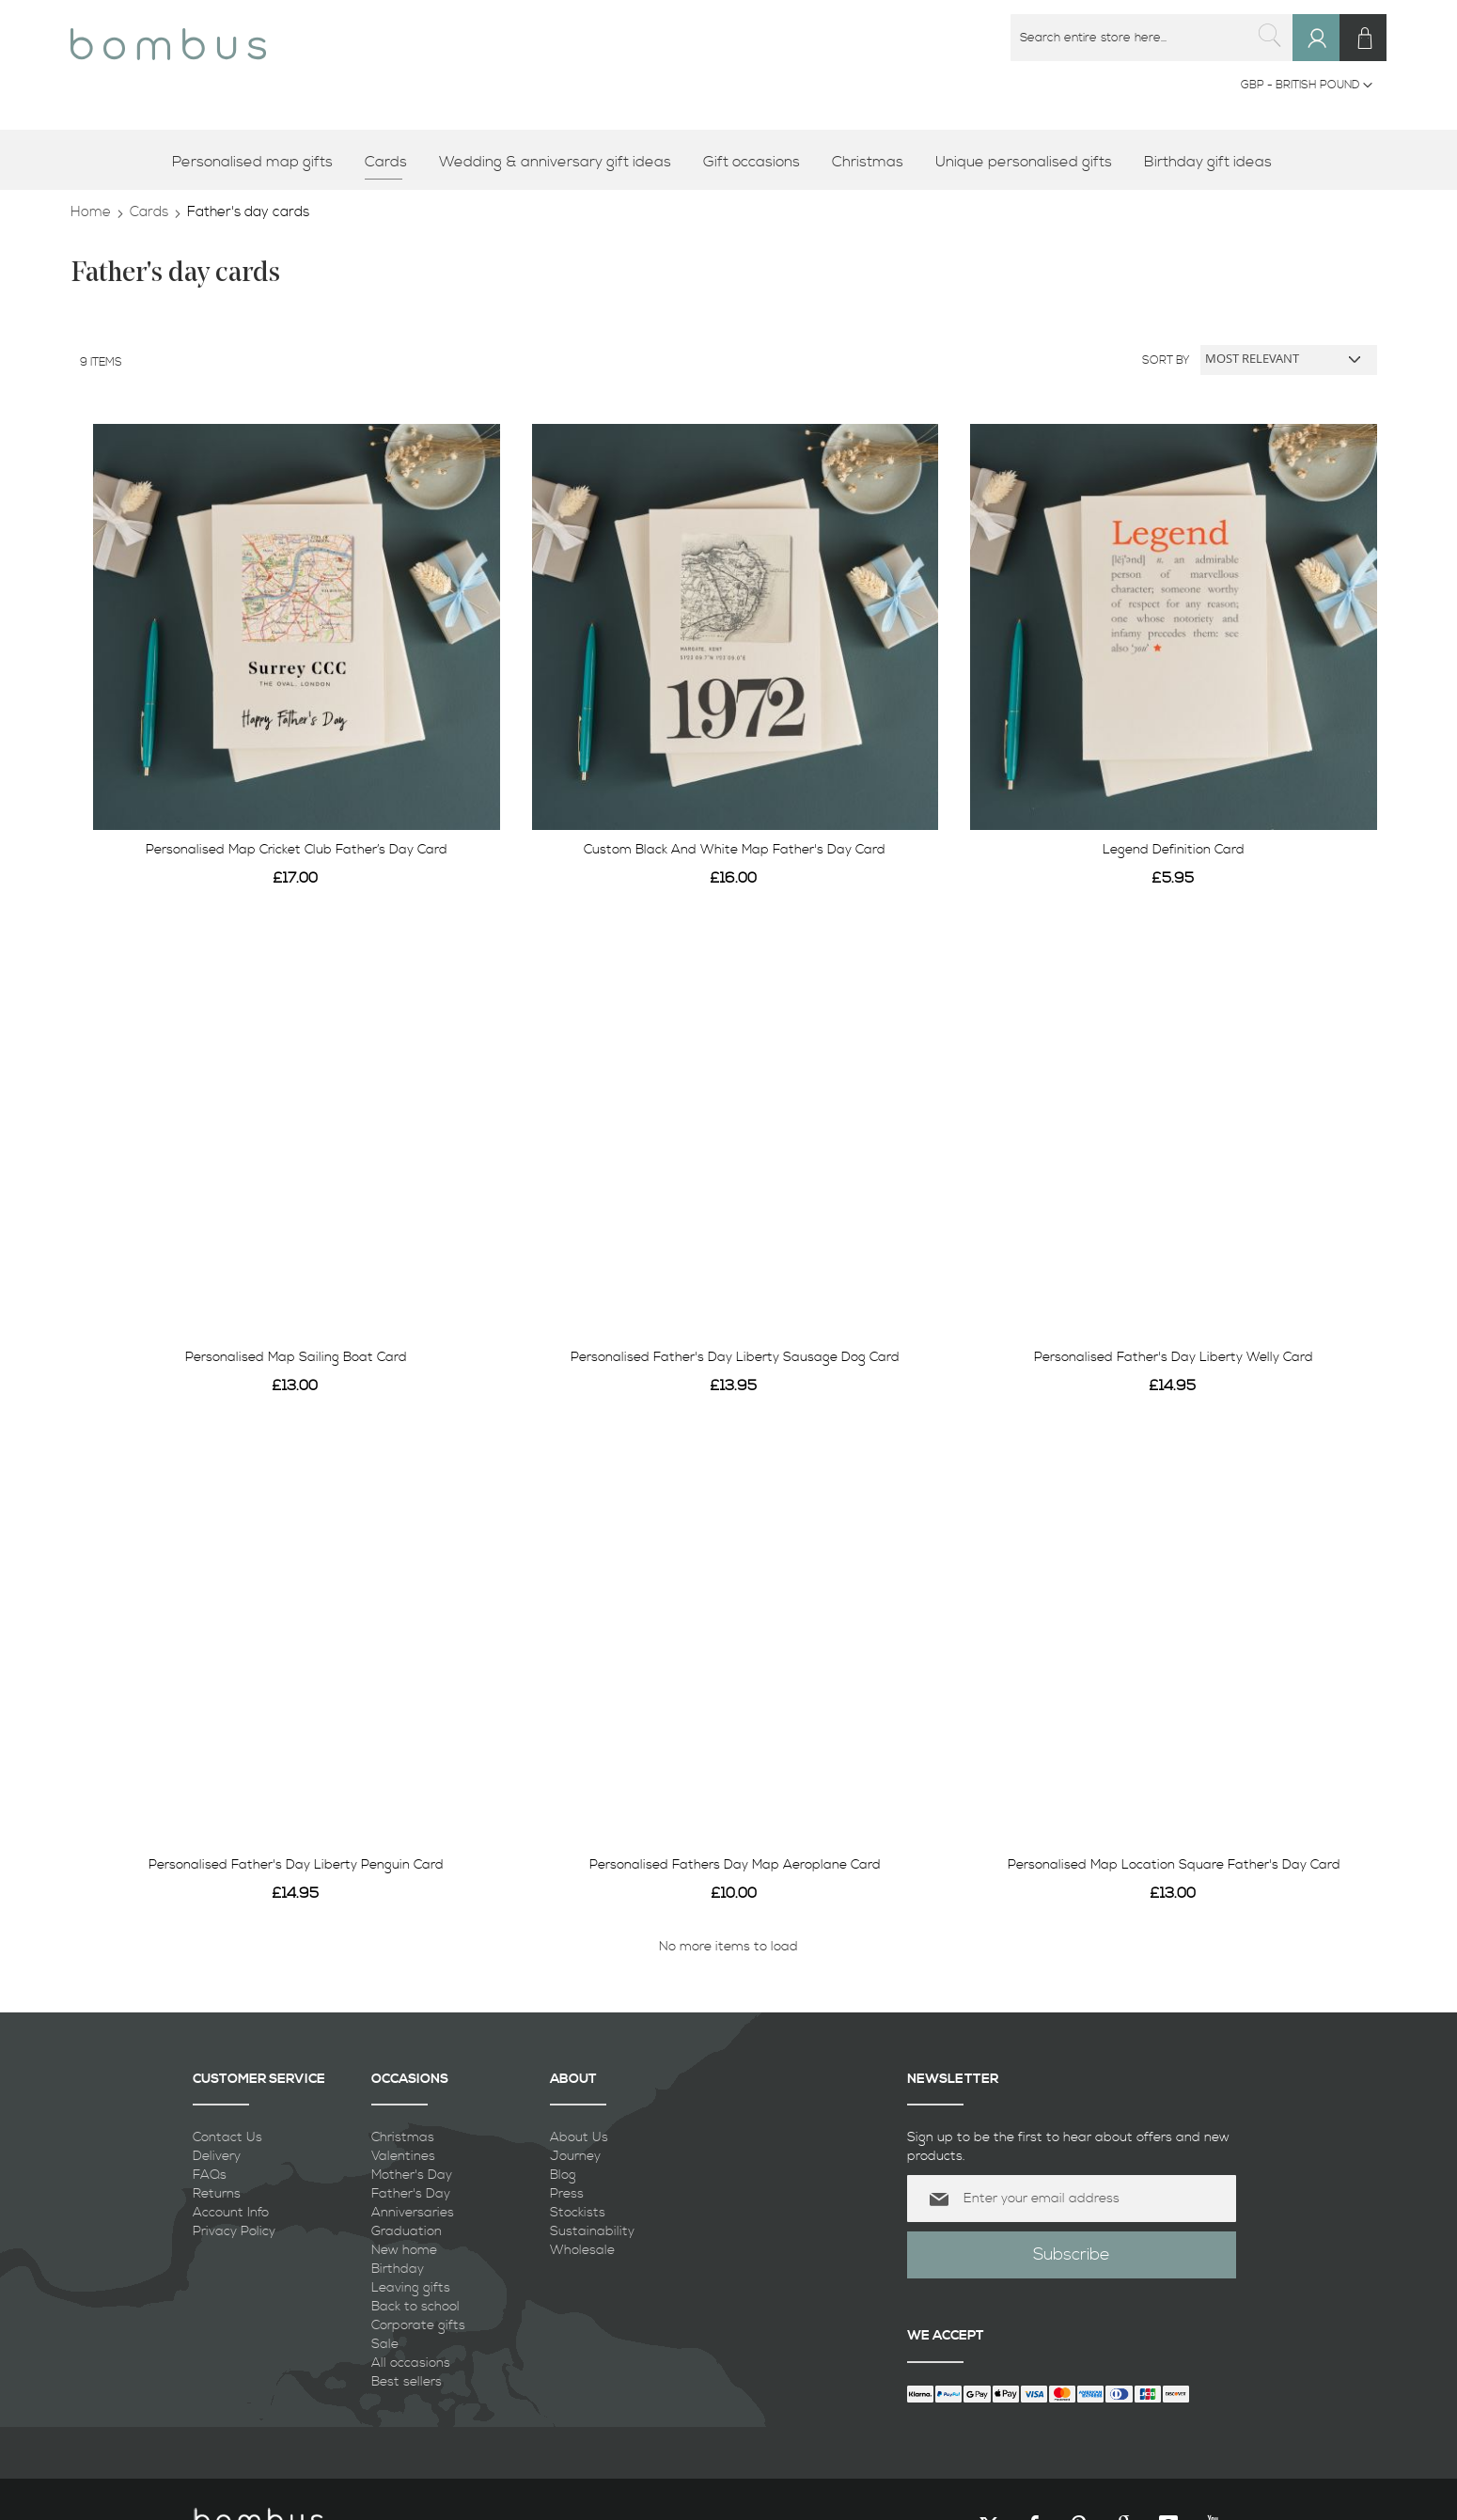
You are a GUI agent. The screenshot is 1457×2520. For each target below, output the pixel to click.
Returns (217, 2193)
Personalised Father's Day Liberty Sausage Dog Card (735, 1357)
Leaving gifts (410, 2287)
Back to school (415, 2306)
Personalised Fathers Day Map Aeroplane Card (735, 1864)
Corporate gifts (418, 2325)
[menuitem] (259, 162)
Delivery (217, 2156)
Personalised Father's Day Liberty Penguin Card (296, 1864)
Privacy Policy (234, 2231)
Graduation (406, 2231)
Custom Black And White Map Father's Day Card (734, 849)
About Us (579, 2137)
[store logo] (168, 37)
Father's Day (410, 2193)
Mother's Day (411, 2175)
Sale (385, 2344)
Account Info (231, 2212)
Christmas (402, 2137)
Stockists (577, 2212)
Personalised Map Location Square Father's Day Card (1174, 1864)
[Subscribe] (1071, 2254)
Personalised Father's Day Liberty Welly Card (1173, 1357)
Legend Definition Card (1174, 849)
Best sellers (406, 2381)
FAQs (210, 2175)
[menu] (728, 162)
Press (567, 2193)
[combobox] (1151, 37)
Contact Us (227, 2137)
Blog (563, 2175)
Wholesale (582, 2250)
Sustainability (592, 2231)
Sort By (1166, 359)
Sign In (1325, 56)
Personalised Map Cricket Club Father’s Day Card (296, 849)
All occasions (410, 2363)
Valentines (403, 2156)
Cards (149, 212)
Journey (575, 2156)
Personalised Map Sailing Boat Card (296, 1357)
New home (404, 2250)
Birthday (397, 2269)
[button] (1306, 85)
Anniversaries (412, 2212)
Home (90, 212)
